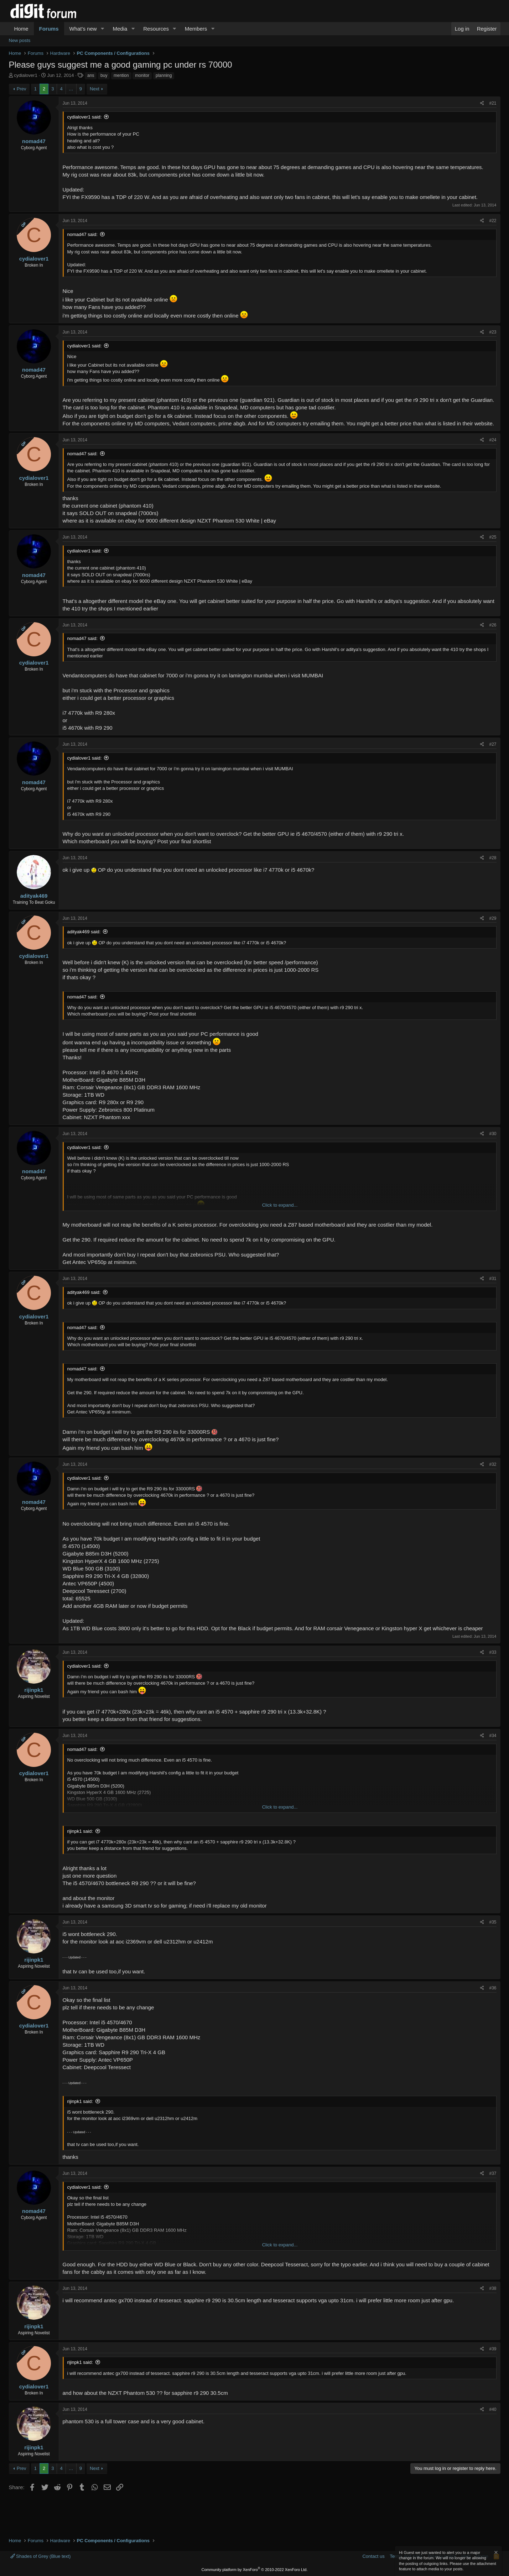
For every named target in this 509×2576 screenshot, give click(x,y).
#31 (492, 1278)
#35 (492, 1922)
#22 (492, 220)
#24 (492, 439)
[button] (102, 28)
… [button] (71, 88)
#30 (492, 1133)
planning (164, 75)
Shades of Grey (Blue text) (40, 2556)
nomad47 (34, 141)
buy (103, 75)
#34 (492, 1735)
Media (120, 29)
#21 (492, 103)
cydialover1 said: (84, 117)
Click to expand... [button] (280, 1205)
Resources (156, 29)
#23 (492, 332)
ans (90, 75)
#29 (492, 918)
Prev (21, 88)
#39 (492, 2348)
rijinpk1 (33, 1690)
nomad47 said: (82, 234)
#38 (492, 2288)
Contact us (373, 2556)
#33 (492, 1652)
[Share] (482, 103)
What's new (83, 29)
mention (121, 75)
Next (94, 88)
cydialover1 (25, 75)
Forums (49, 29)
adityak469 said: (84, 931)
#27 (492, 744)
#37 (492, 2173)
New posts (20, 40)
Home (21, 29)
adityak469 (34, 896)
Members (196, 29)
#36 (492, 1987)
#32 (492, 1464)
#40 (492, 2409)
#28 (492, 857)
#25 (492, 537)
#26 (492, 625)
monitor (142, 75)
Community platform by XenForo (255, 2569)
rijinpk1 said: (80, 1831)
